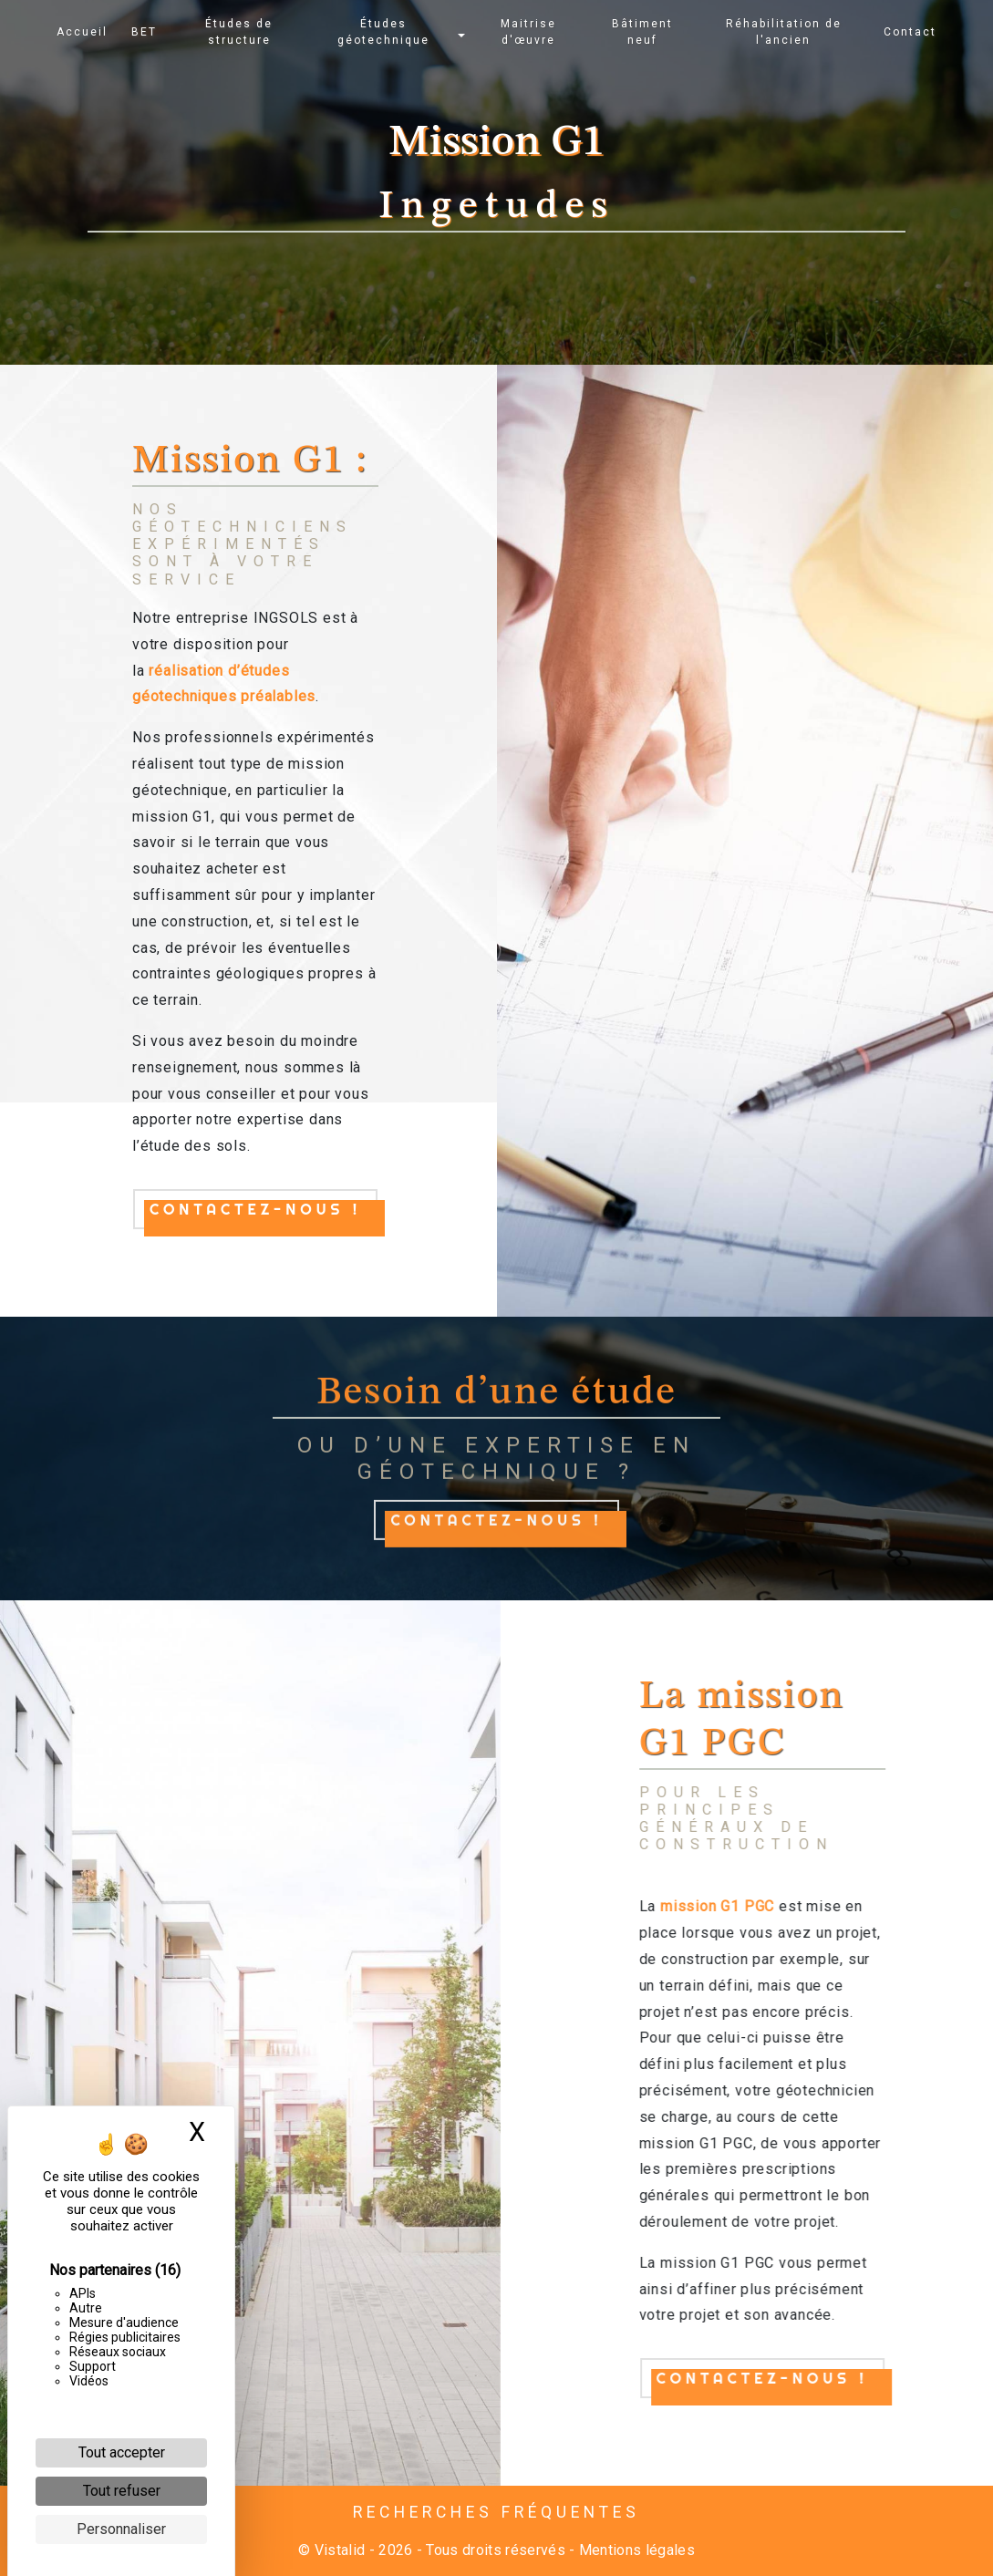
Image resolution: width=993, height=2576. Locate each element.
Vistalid (340, 2550)
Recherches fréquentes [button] (496, 2512)
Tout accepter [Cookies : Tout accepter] (121, 2452)
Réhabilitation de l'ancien (783, 32)
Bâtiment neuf (642, 32)
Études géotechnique (384, 32)
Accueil (83, 32)
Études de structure (240, 32)
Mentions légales (635, 2550)
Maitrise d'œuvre (528, 32)
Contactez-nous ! (255, 1209)
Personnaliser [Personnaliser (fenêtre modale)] (121, 2529)
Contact (909, 32)
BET (145, 32)
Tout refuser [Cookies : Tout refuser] (121, 2490)
